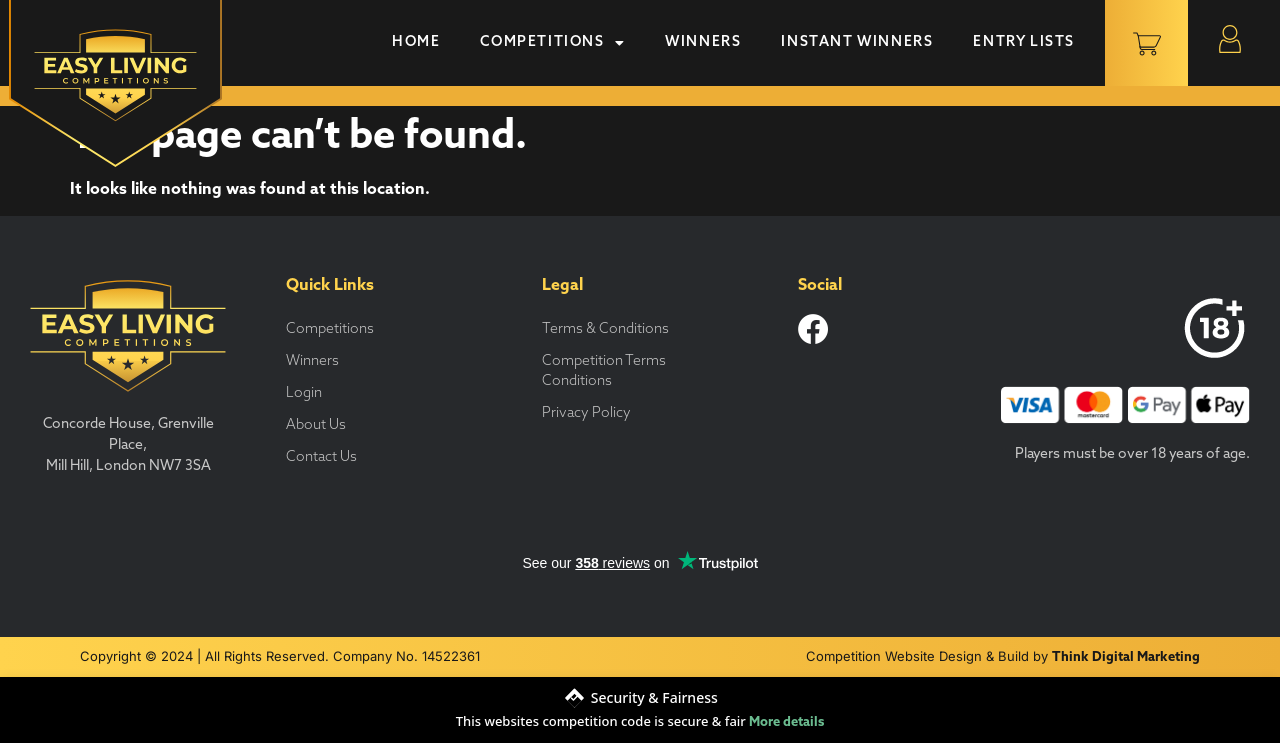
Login (304, 393)
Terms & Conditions (605, 329)
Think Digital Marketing (1126, 657)
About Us (316, 425)
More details (786, 722)
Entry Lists (1024, 42)
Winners (703, 42)
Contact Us (321, 457)
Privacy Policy (586, 413)
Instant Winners (857, 42)
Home (416, 42)
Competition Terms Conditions (604, 371)
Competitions (552, 43)
